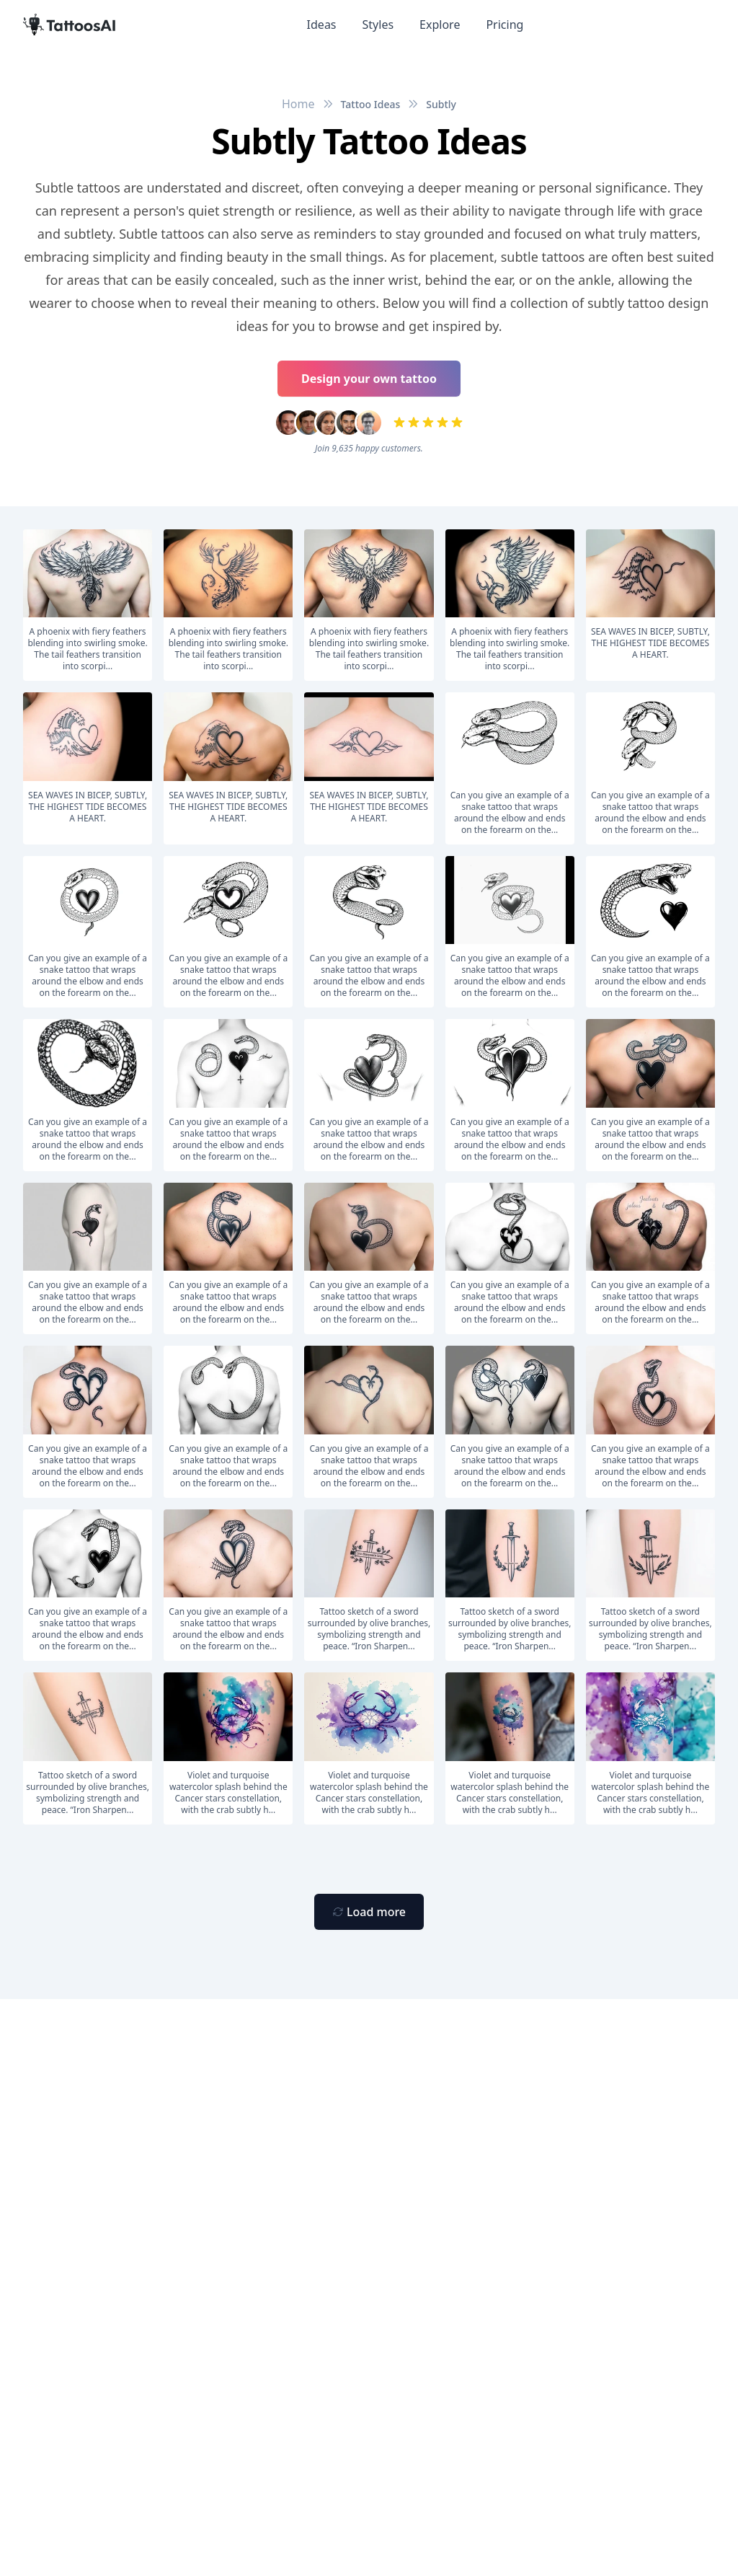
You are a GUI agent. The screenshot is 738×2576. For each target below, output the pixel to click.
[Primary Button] (369, 1912)
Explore (439, 24)
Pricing (504, 24)
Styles (378, 24)
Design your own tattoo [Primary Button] (369, 379)
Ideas (322, 24)
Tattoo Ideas (371, 104)
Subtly (441, 104)
